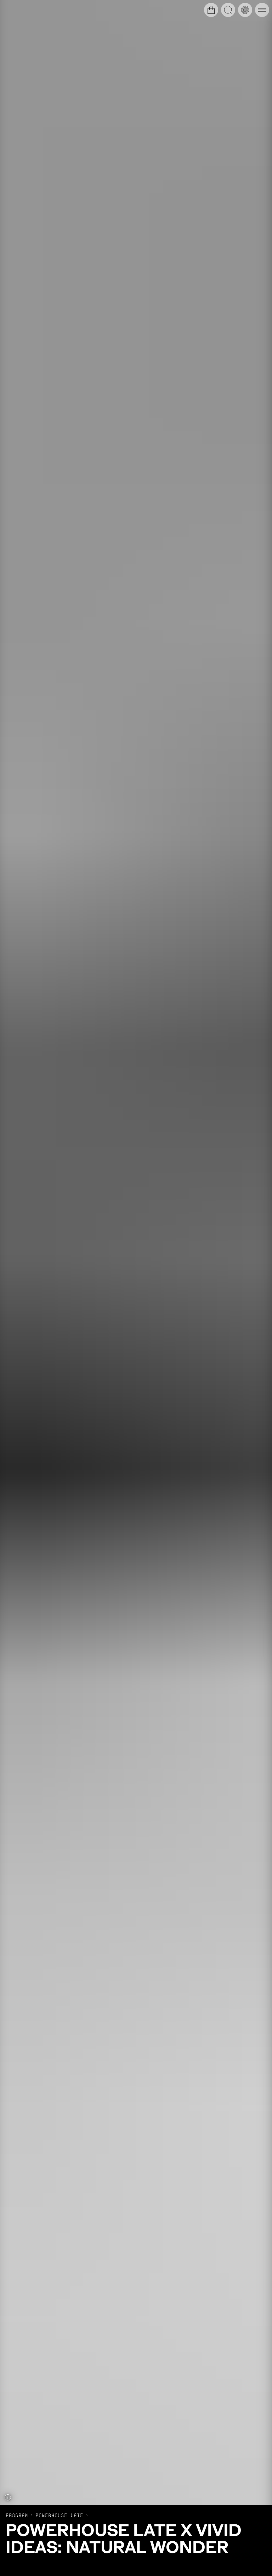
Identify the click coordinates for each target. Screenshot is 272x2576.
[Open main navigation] (262, 10)
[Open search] (228, 10)
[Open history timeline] (245, 10)
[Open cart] (211, 10)
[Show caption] (7, 2497)
